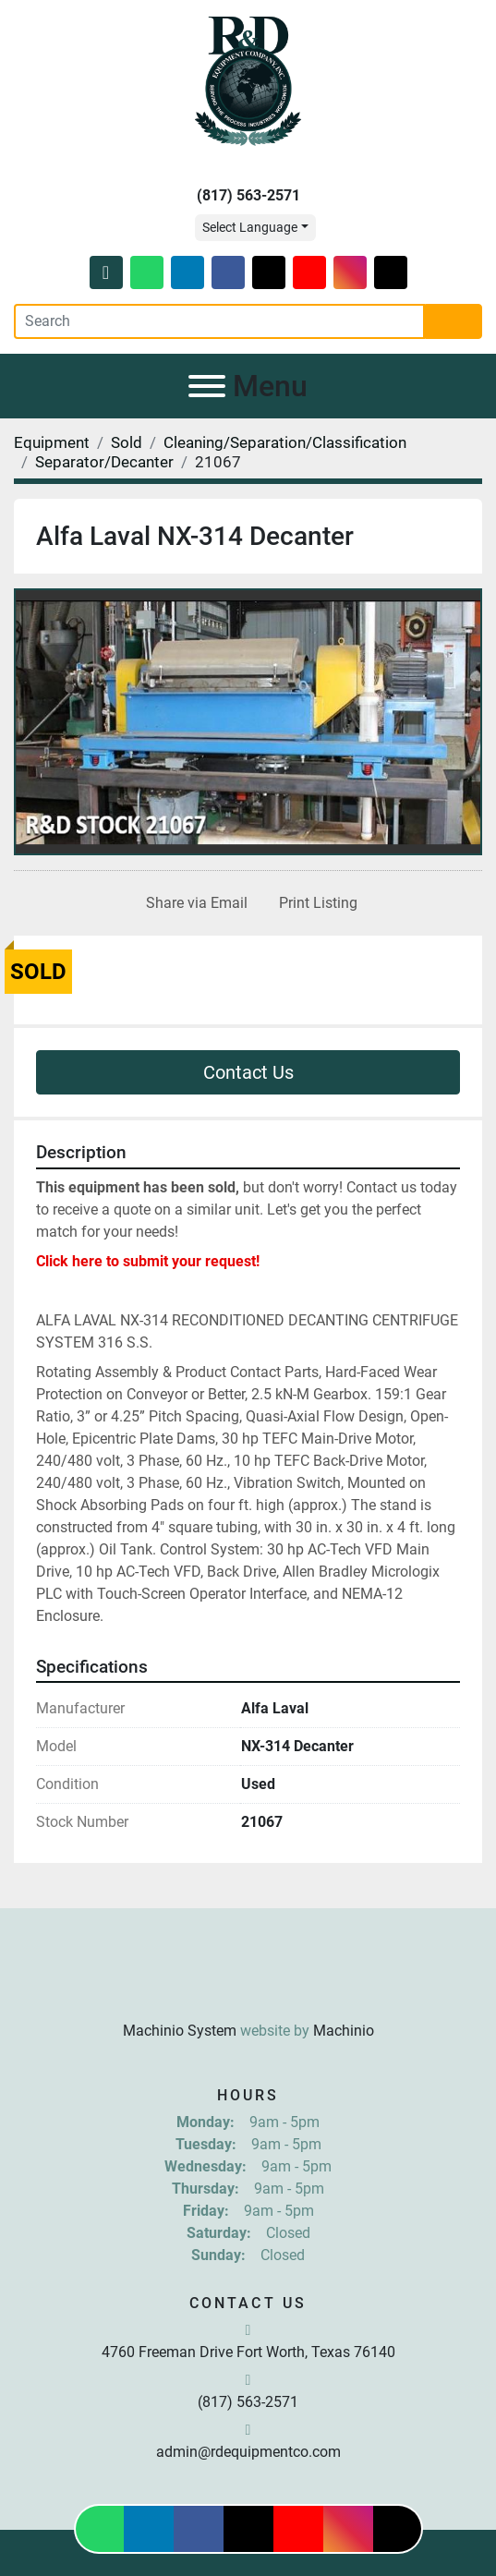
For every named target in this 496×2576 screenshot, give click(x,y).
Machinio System (179, 2030)
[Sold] (126, 442)
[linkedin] (187, 272)
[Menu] (206, 386)
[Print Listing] (314, 903)
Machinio (343, 2030)
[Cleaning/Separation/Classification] (284, 442)
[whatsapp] (146, 272)
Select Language (249, 227)
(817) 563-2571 (248, 195)
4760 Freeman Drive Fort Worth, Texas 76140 (248, 2352)
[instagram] (350, 272)
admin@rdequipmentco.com (248, 2452)
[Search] (219, 321)
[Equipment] (52, 442)
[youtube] (309, 272)
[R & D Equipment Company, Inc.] (248, 1985)
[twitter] (268, 272)
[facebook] (228, 272)
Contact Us (248, 1072)
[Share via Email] (193, 903)
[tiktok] (390, 272)
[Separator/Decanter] (104, 462)
